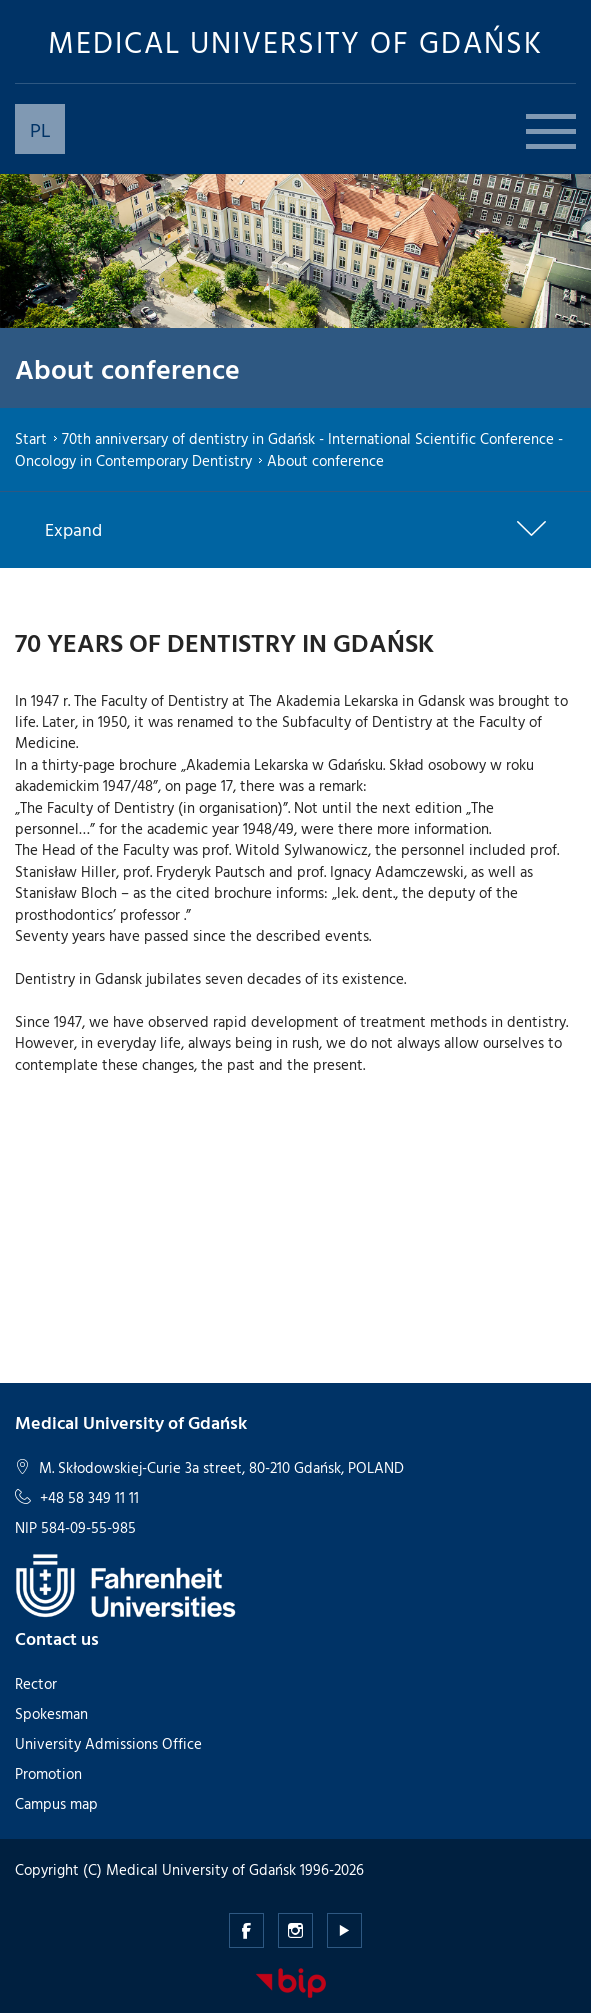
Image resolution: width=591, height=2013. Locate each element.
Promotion (48, 1773)
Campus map (56, 1803)
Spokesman (51, 1713)
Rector (36, 1683)
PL (40, 129)
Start (31, 438)
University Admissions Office (108, 1743)
